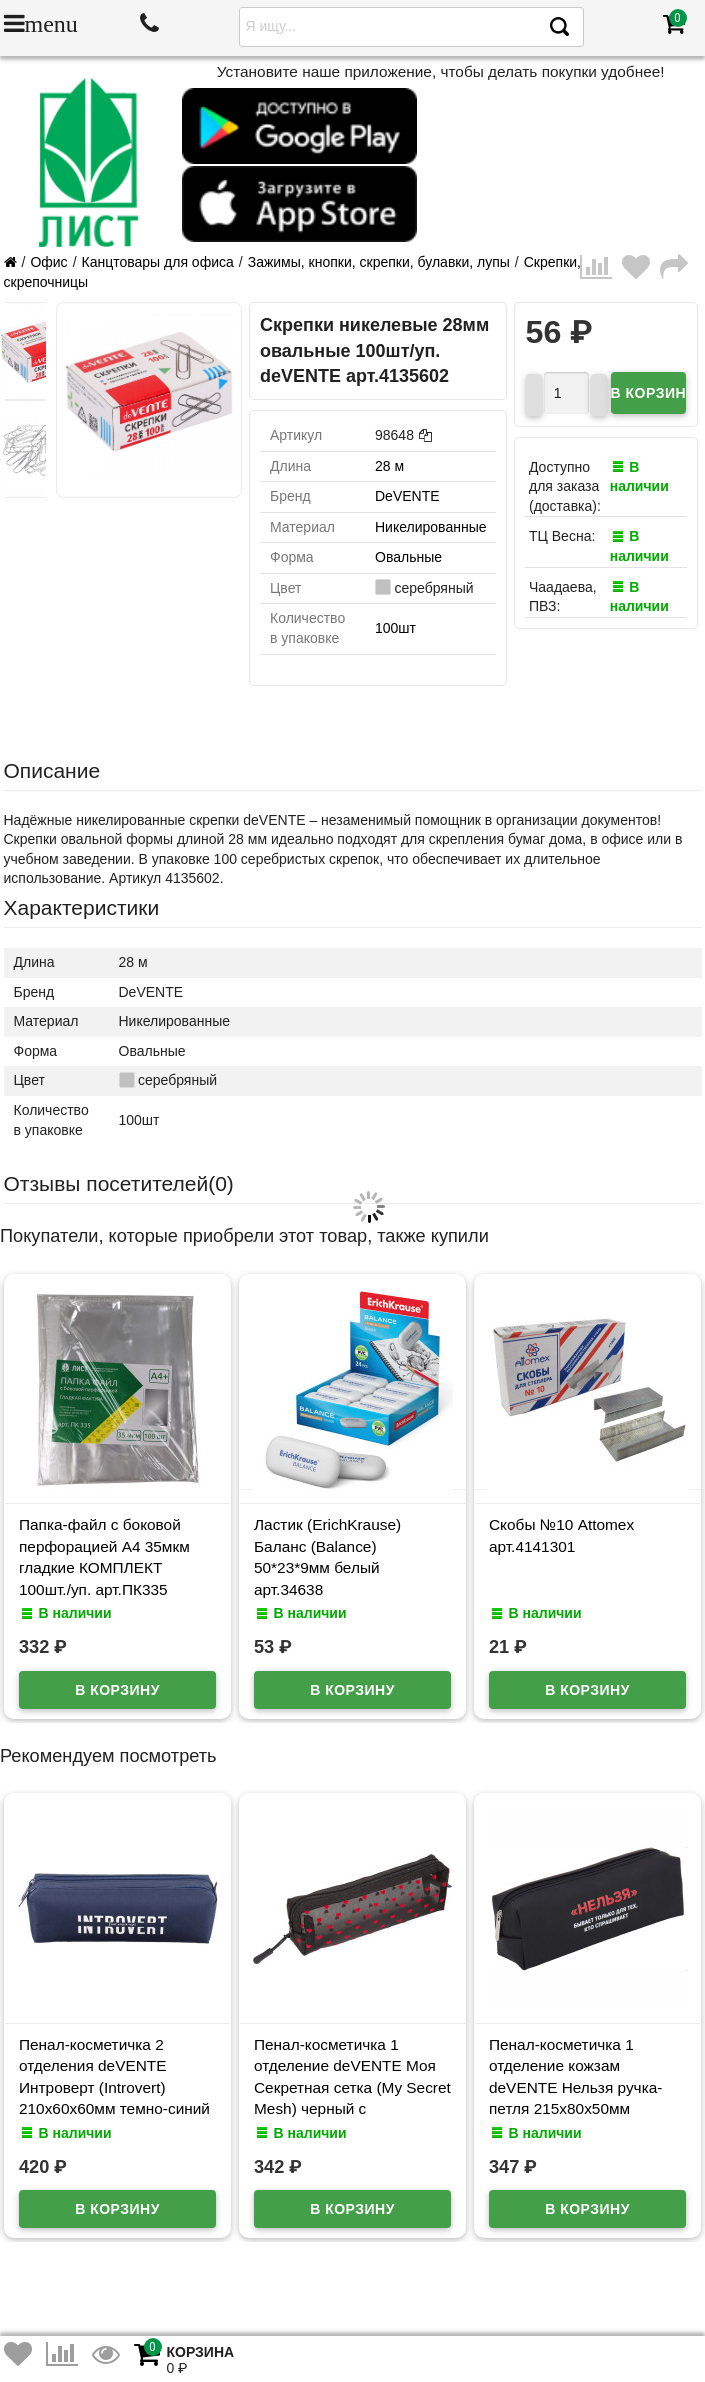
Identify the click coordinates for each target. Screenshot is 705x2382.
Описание (52, 770)
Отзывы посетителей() (119, 1183)
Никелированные (430, 527)
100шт (395, 628)
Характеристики (82, 907)
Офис (48, 262)
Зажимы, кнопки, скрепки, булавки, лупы (379, 262)
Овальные (408, 557)
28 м (389, 466)
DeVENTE (407, 496)
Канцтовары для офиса (158, 262)
